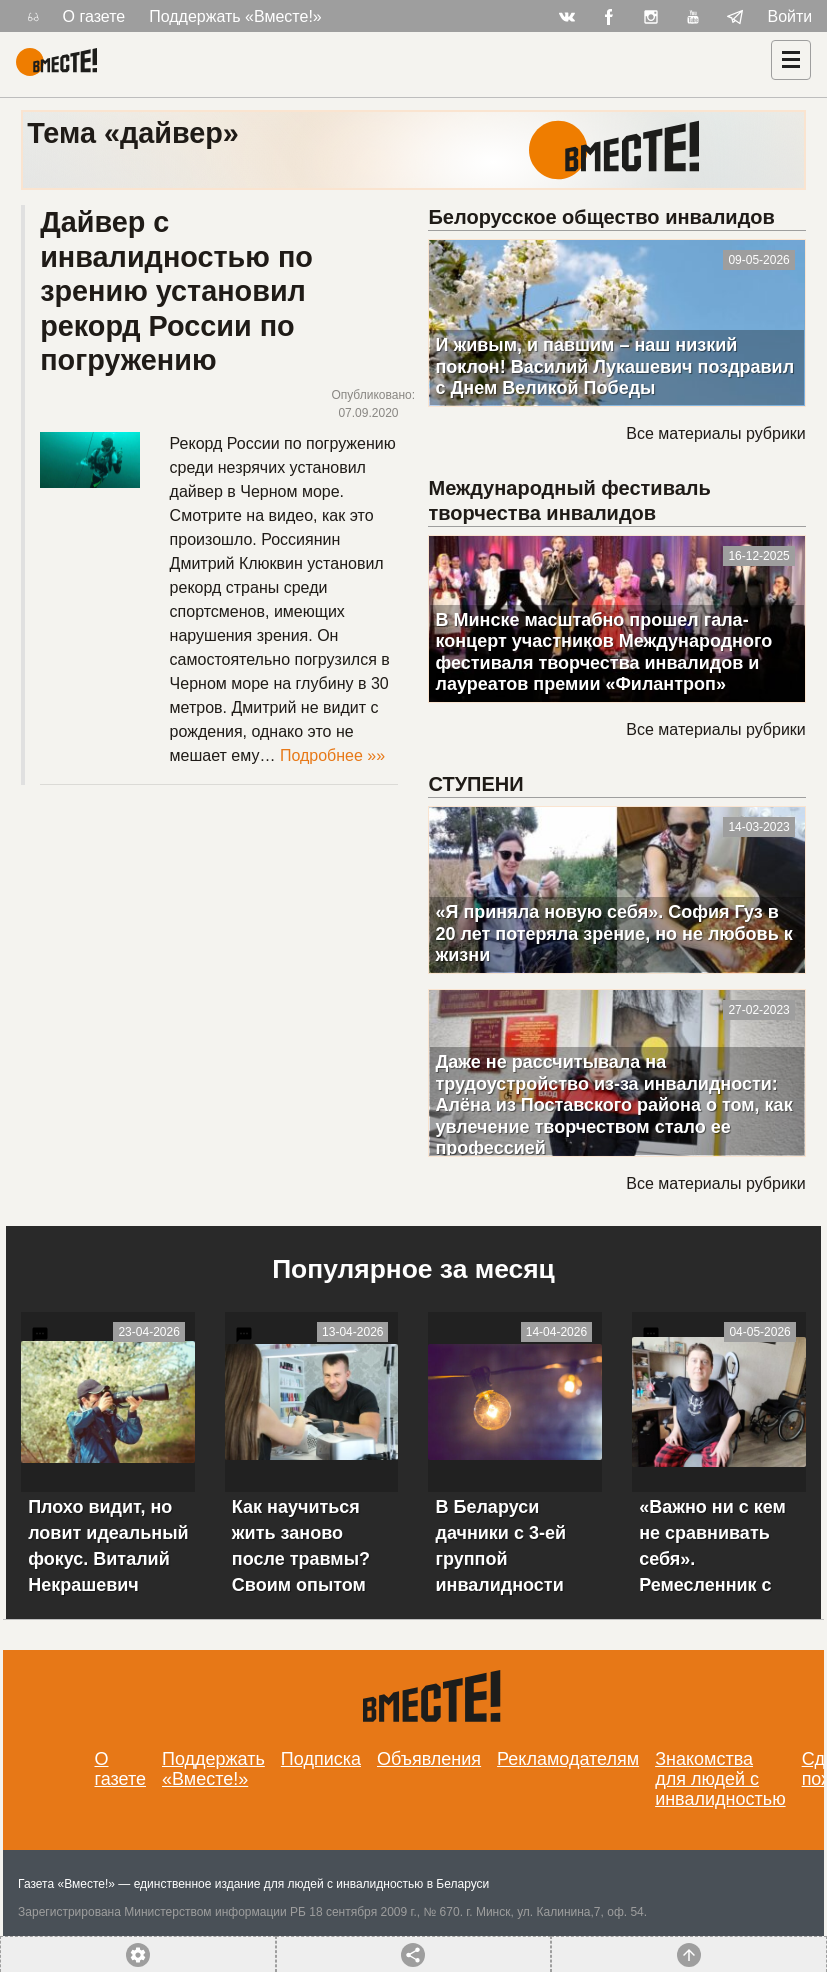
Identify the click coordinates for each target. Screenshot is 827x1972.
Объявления (429, 1759)
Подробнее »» (332, 755)
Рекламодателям (568, 1759)
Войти (790, 16)
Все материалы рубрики (715, 433)
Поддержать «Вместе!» (235, 16)
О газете (94, 16)
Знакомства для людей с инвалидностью (720, 1779)
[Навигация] (791, 60)
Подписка (321, 1759)
